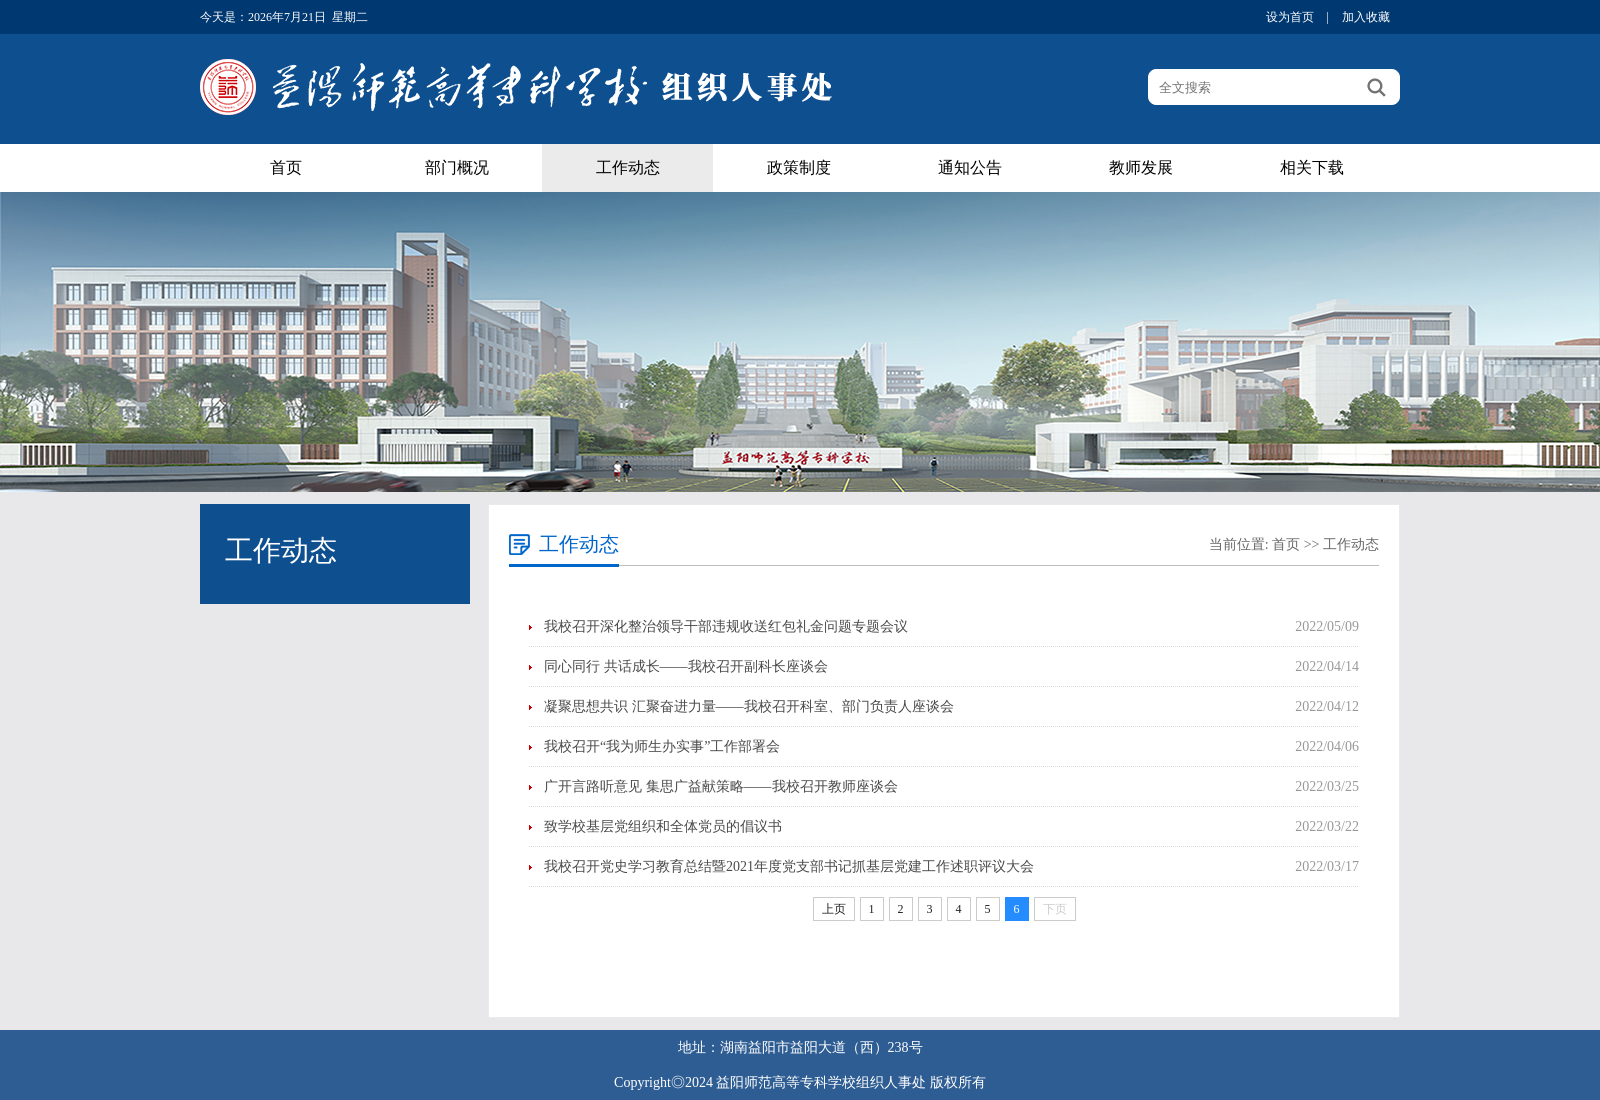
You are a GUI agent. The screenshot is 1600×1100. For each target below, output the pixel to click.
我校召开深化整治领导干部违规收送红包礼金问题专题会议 (726, 626)
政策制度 (799, 167)
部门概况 (457, 167)
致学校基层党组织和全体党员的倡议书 (663, 826)
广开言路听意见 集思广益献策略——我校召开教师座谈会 (721, 786)
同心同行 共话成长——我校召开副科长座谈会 (686, 666)
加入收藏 (1366, 17)
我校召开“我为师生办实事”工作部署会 (662, 746)
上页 (834, 909)
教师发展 (1141, 167)
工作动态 (628, 167)
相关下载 (1312, 167)
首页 (286, 167)
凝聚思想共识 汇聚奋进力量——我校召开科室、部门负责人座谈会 (749, 706)
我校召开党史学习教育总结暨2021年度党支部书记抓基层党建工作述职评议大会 (789, 866)
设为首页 (1290, 17)
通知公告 (970, 167)
